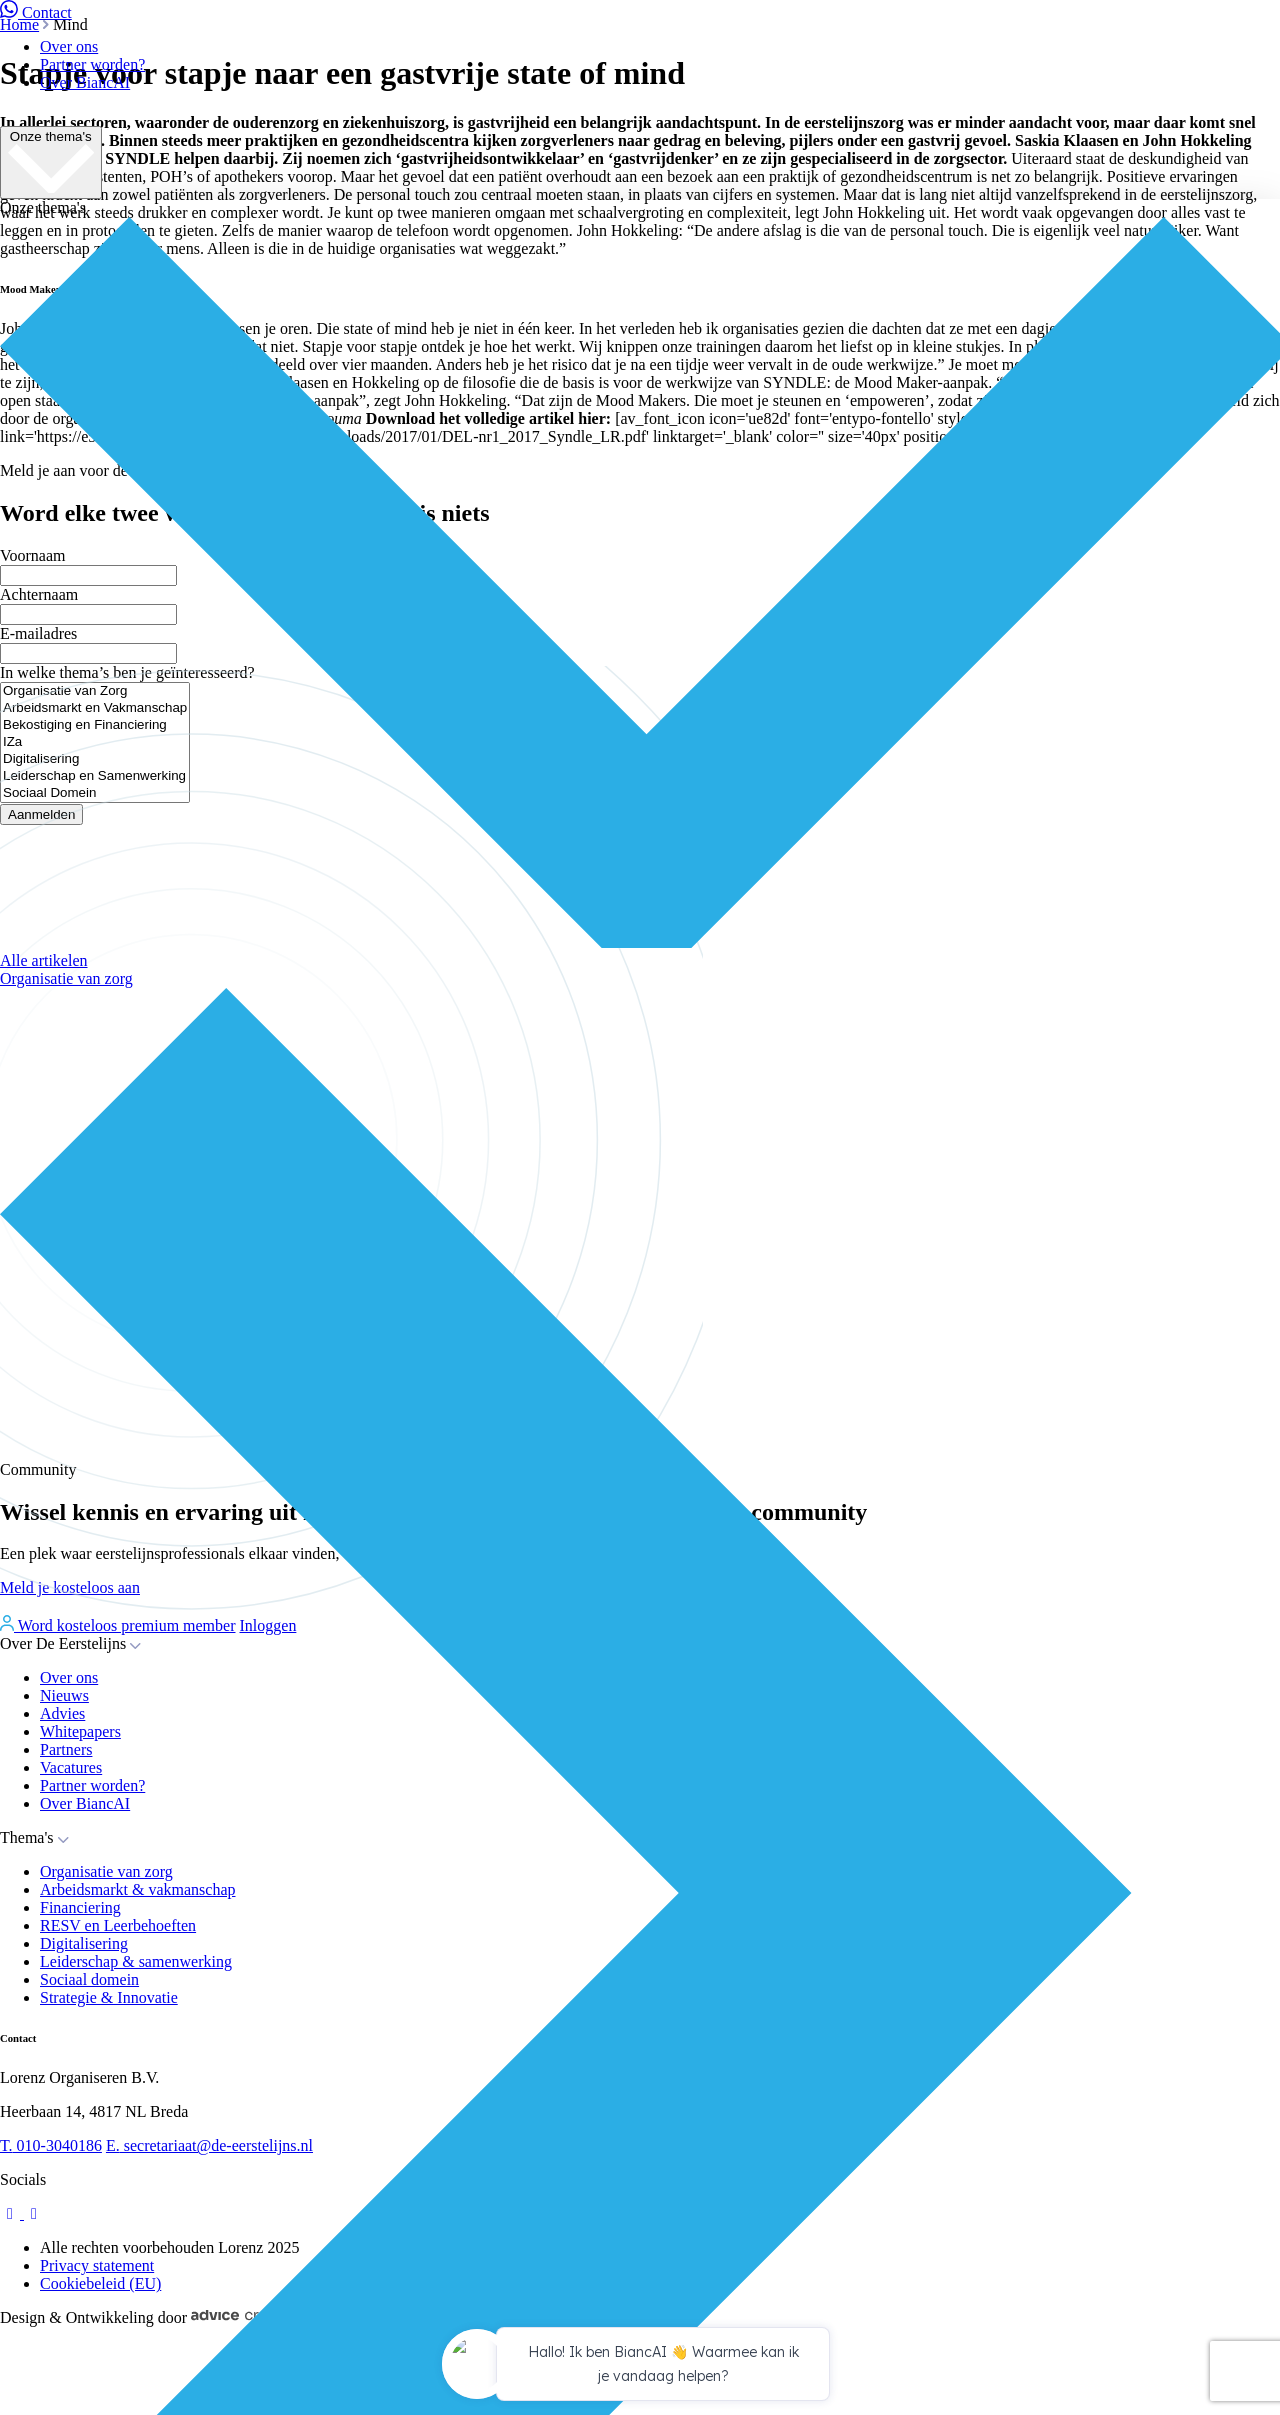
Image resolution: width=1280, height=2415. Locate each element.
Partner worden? (92, 64)
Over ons (69, 46)
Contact (36, 12)
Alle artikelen (44, 960)
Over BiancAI (85, 82)
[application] (640, 2367)
